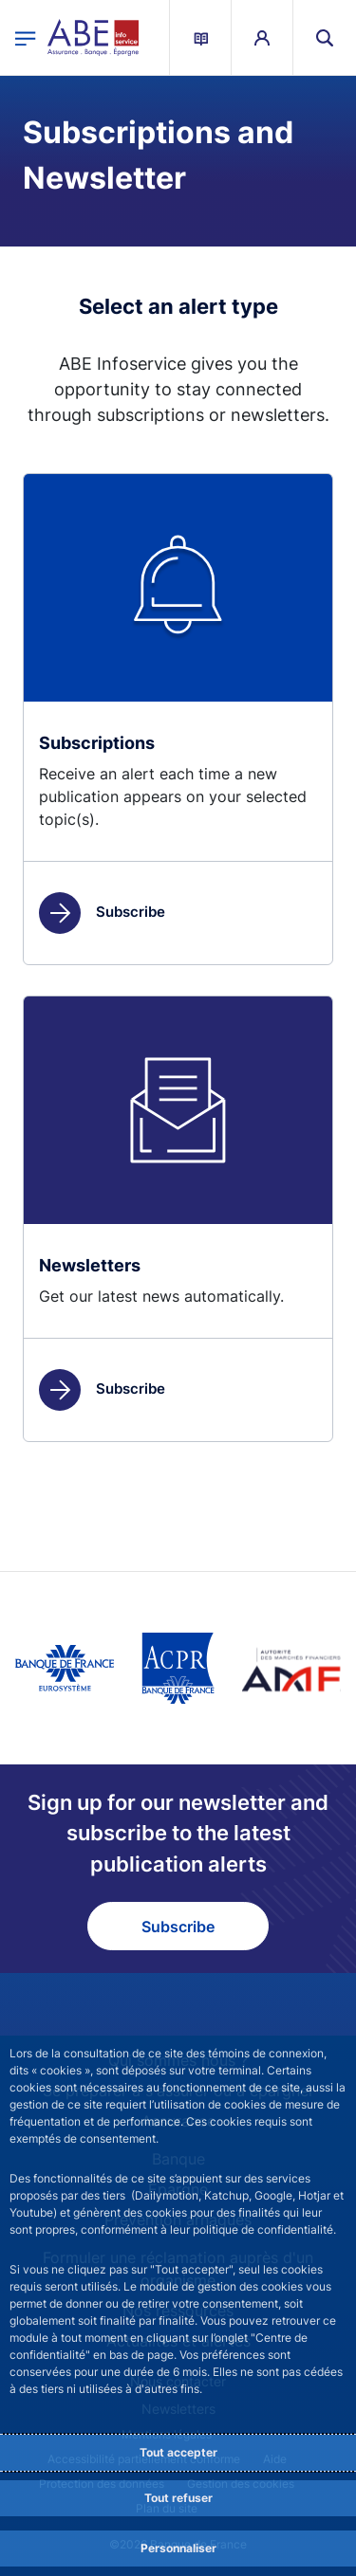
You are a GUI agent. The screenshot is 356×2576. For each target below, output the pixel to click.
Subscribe (102, 912)
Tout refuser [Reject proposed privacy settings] (178, 2498)
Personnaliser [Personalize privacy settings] (178, 2548)
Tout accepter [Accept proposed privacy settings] (178, 2452)
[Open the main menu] (25, 37)
